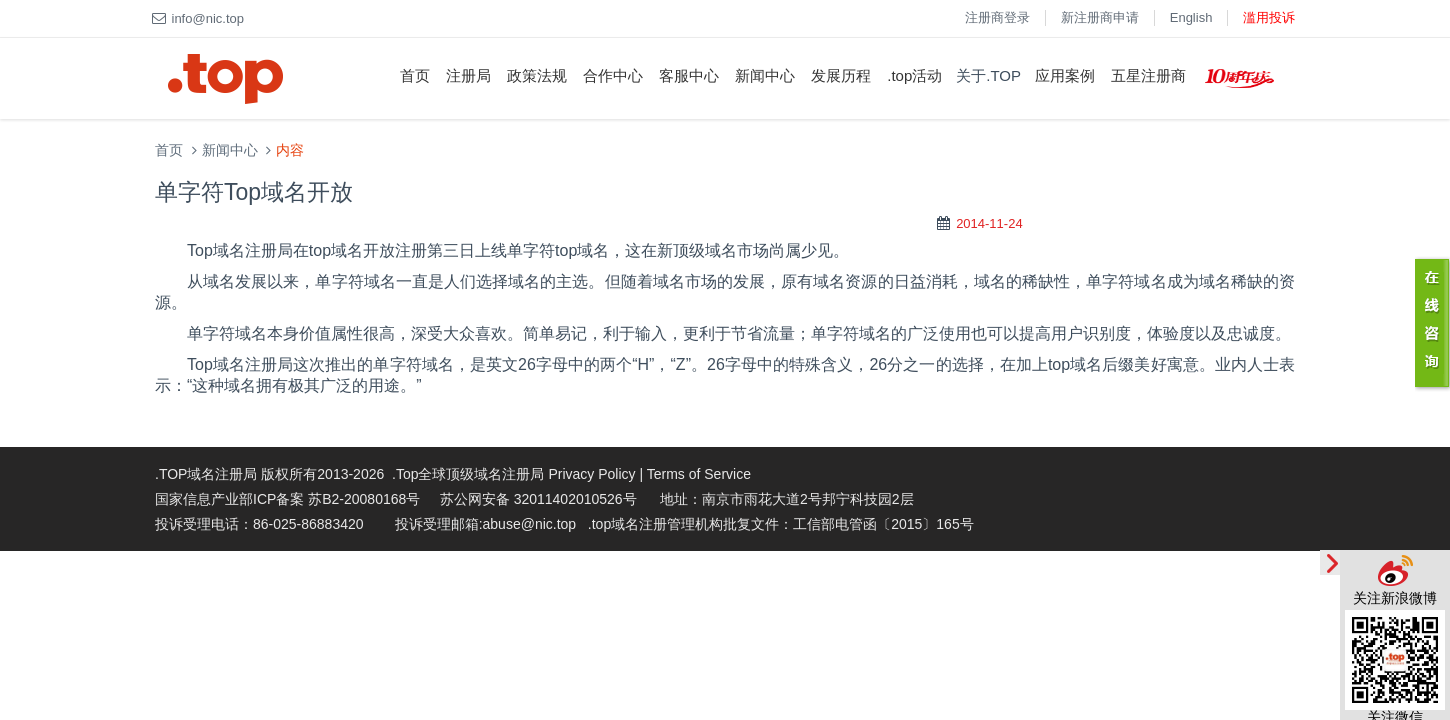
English (1191, 17)
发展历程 (841, 75)
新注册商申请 (1100, 17)
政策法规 (537, 75)
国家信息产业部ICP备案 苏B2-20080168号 (287, 499)
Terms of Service (699, 474)
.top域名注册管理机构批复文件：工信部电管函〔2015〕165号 (781, 524)
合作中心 (613, 75)
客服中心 (689, 75)
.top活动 (914, 75)
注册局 (468, 75)
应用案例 (1065, 75)
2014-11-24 (989, 223)
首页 (415, 75)
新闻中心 (765, 75)
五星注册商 (1148, 75)
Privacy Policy (591, 474)
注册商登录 (997, 17)
